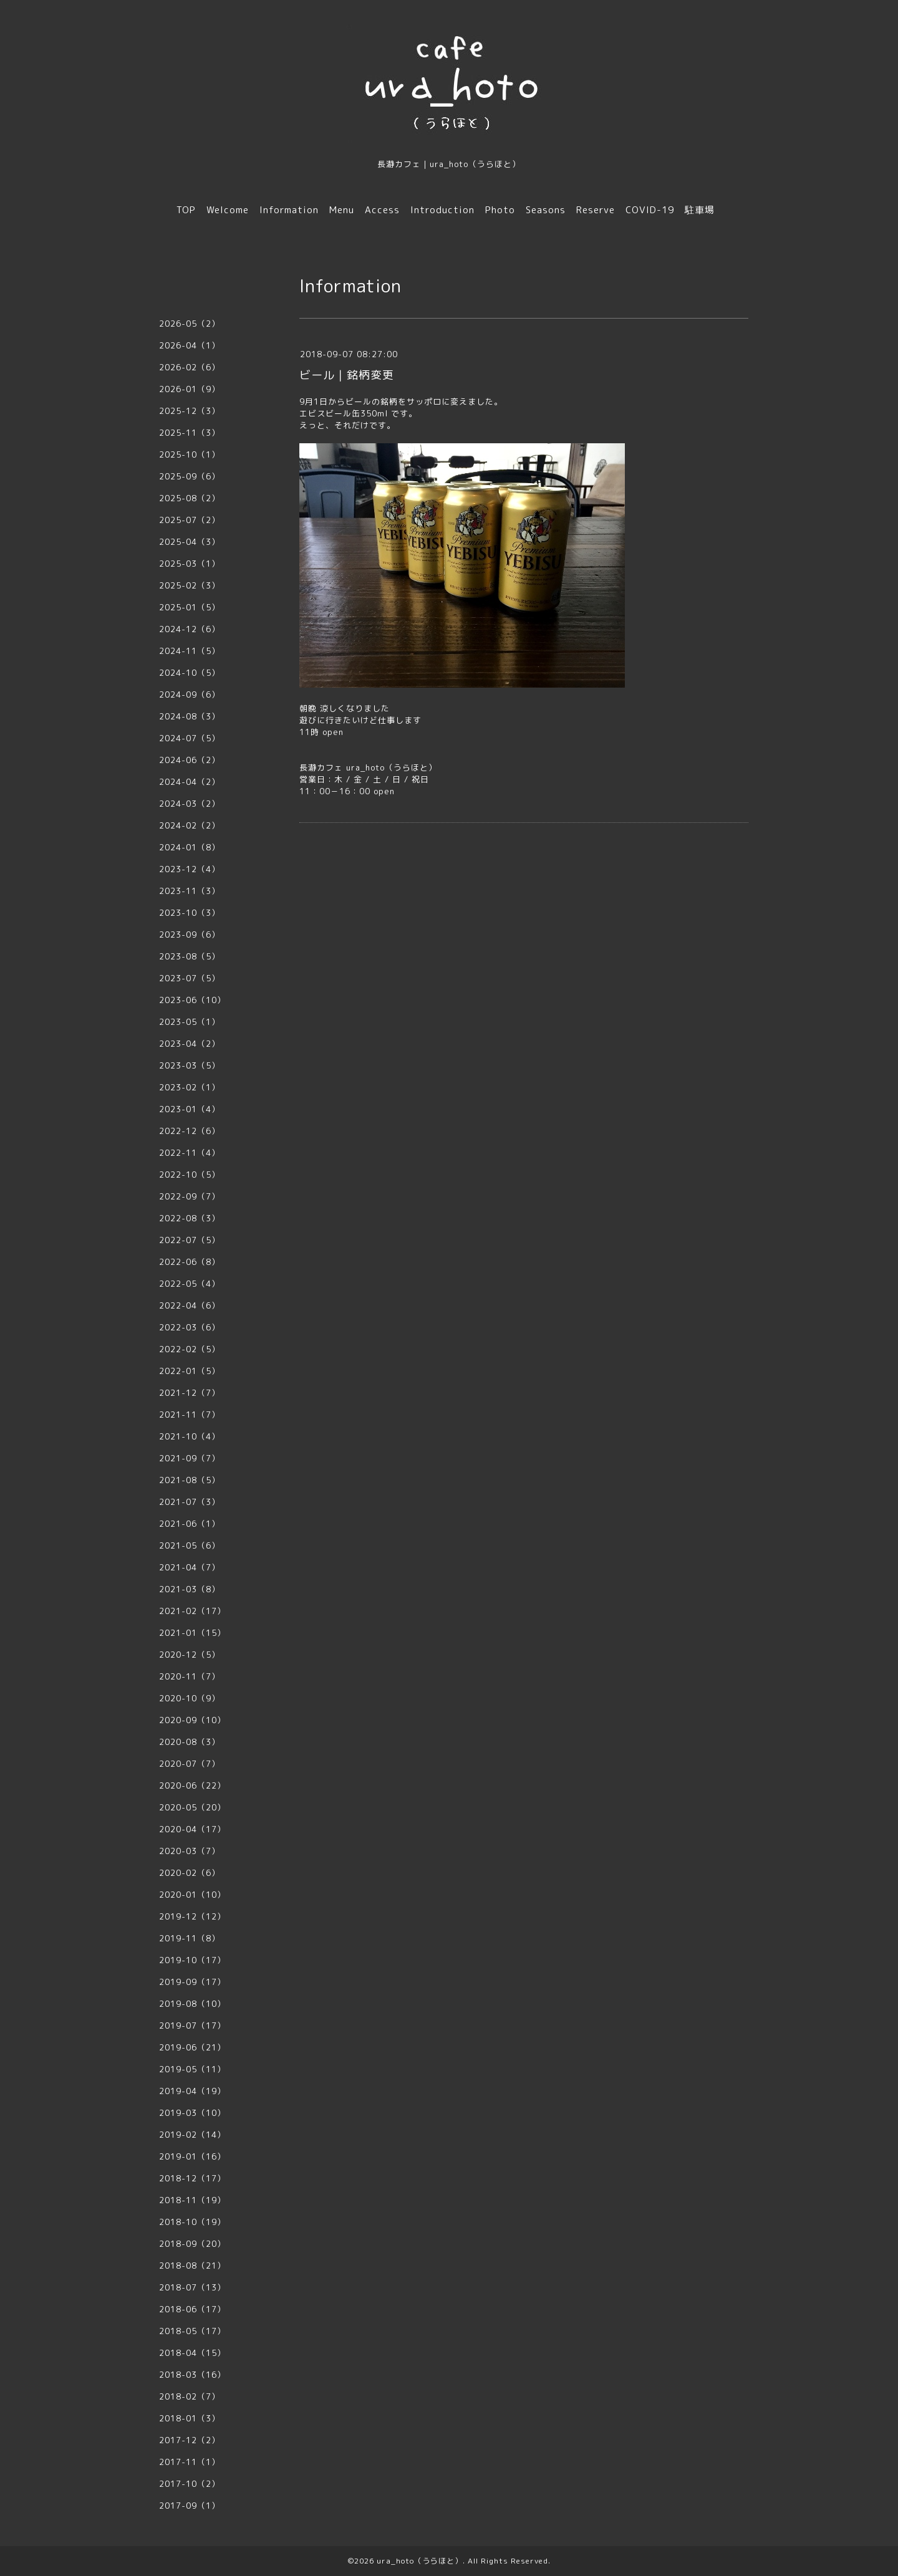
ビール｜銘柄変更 (346, 375)
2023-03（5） (189, 1065)
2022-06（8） (189, 1261)
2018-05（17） (192, 2331)
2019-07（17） (192, 2025)
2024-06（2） (189, 760)
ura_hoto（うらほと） (420, 2560)
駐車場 (700, 209)
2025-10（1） (189, 454)
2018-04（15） (192, 2352)
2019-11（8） (189, 1938)
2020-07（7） (189, 1763)
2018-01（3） (189, 2418)
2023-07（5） (189, 978)
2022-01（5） (189, 1371)
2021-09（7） (189, 1458)
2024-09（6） (189, 694)
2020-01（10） (192, 1894)
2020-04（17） (192, 1829)
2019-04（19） (192, 2091)
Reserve (595, 209)
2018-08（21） (192, 2265)
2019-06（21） (192, 2047)
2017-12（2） (189, 2440)
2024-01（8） (189, 847)
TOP (186, 209)
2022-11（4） (189, 1152)
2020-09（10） (192, 1720)
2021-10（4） (189, 1436)
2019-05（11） (192, 2069)
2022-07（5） (189, 1240)
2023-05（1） (189, 1021)
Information (289, 209)
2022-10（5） (189, 1174)
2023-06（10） (192, 1000)
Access (382, 209)
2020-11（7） (189, 1676)
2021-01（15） (192, 1632)
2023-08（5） (189, 956)
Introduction (442, 209)
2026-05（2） (189, 323)
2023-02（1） (189, 1087)
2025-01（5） (189, 607)
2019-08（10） (192, 2003)
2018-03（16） (192, 2374)
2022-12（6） (189, 1131)
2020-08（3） (189, 1741)
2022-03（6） (189, 1327)
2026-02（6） (189, 367)
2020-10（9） (189, 1698)
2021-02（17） (192, 1611)
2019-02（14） (192, 2134)
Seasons (546, 209)
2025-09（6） (189, 476)
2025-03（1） (189, 563)
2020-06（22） (192, 1785)
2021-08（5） (189, 1480)
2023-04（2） (189, 1043)
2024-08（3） (189, 716)
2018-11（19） (192, 2200)
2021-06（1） (189, 1523)
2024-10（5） (189, 672)
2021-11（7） (189, 1414)
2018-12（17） (192, 2178)
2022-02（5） (189, 1349)
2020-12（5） (189, 1654)
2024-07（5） (189, 738)
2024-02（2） (189, 825)
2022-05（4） (189, 1283)
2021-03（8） (189, 1589)
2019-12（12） (192, 1916)
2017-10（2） (189, 2483)
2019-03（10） (192, 2112)
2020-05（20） (192, 1807)
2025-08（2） (189, 498)
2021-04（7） (189, 1567)
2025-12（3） (189, 410)
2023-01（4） (189, 1109)
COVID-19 (649, 209)
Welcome (227, 209)
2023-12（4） (189, 869)
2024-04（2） (189, 781)
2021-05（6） (189, 1545)
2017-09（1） (189, 2505)
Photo (500, 209)
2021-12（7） (189, 1392)
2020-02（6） (189, 1872)
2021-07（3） (189, 1501)
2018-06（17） (192, 2309)
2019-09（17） (192, 1981)
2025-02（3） (189, 585)
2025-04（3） (189, 541)
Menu (341, 209)
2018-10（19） (192, 2222)
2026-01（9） (189, 389)
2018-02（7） (189, 2396)
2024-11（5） (189, 650)
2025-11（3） (189, 432)
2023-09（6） (189, 934)
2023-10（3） (189, 912)
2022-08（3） (189, 1218)
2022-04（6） (189, 1305)
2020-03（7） (189, 1851)
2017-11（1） (189, 2462)
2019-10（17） (192, 1960)
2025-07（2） (189, 520)
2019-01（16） (192, 2156)
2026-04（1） (189, 345)
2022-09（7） (189, 1196)
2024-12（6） (189, 629)
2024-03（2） (189, 803)
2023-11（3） (189, 890)
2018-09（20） (192, 2243)
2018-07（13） (192, 2287)
